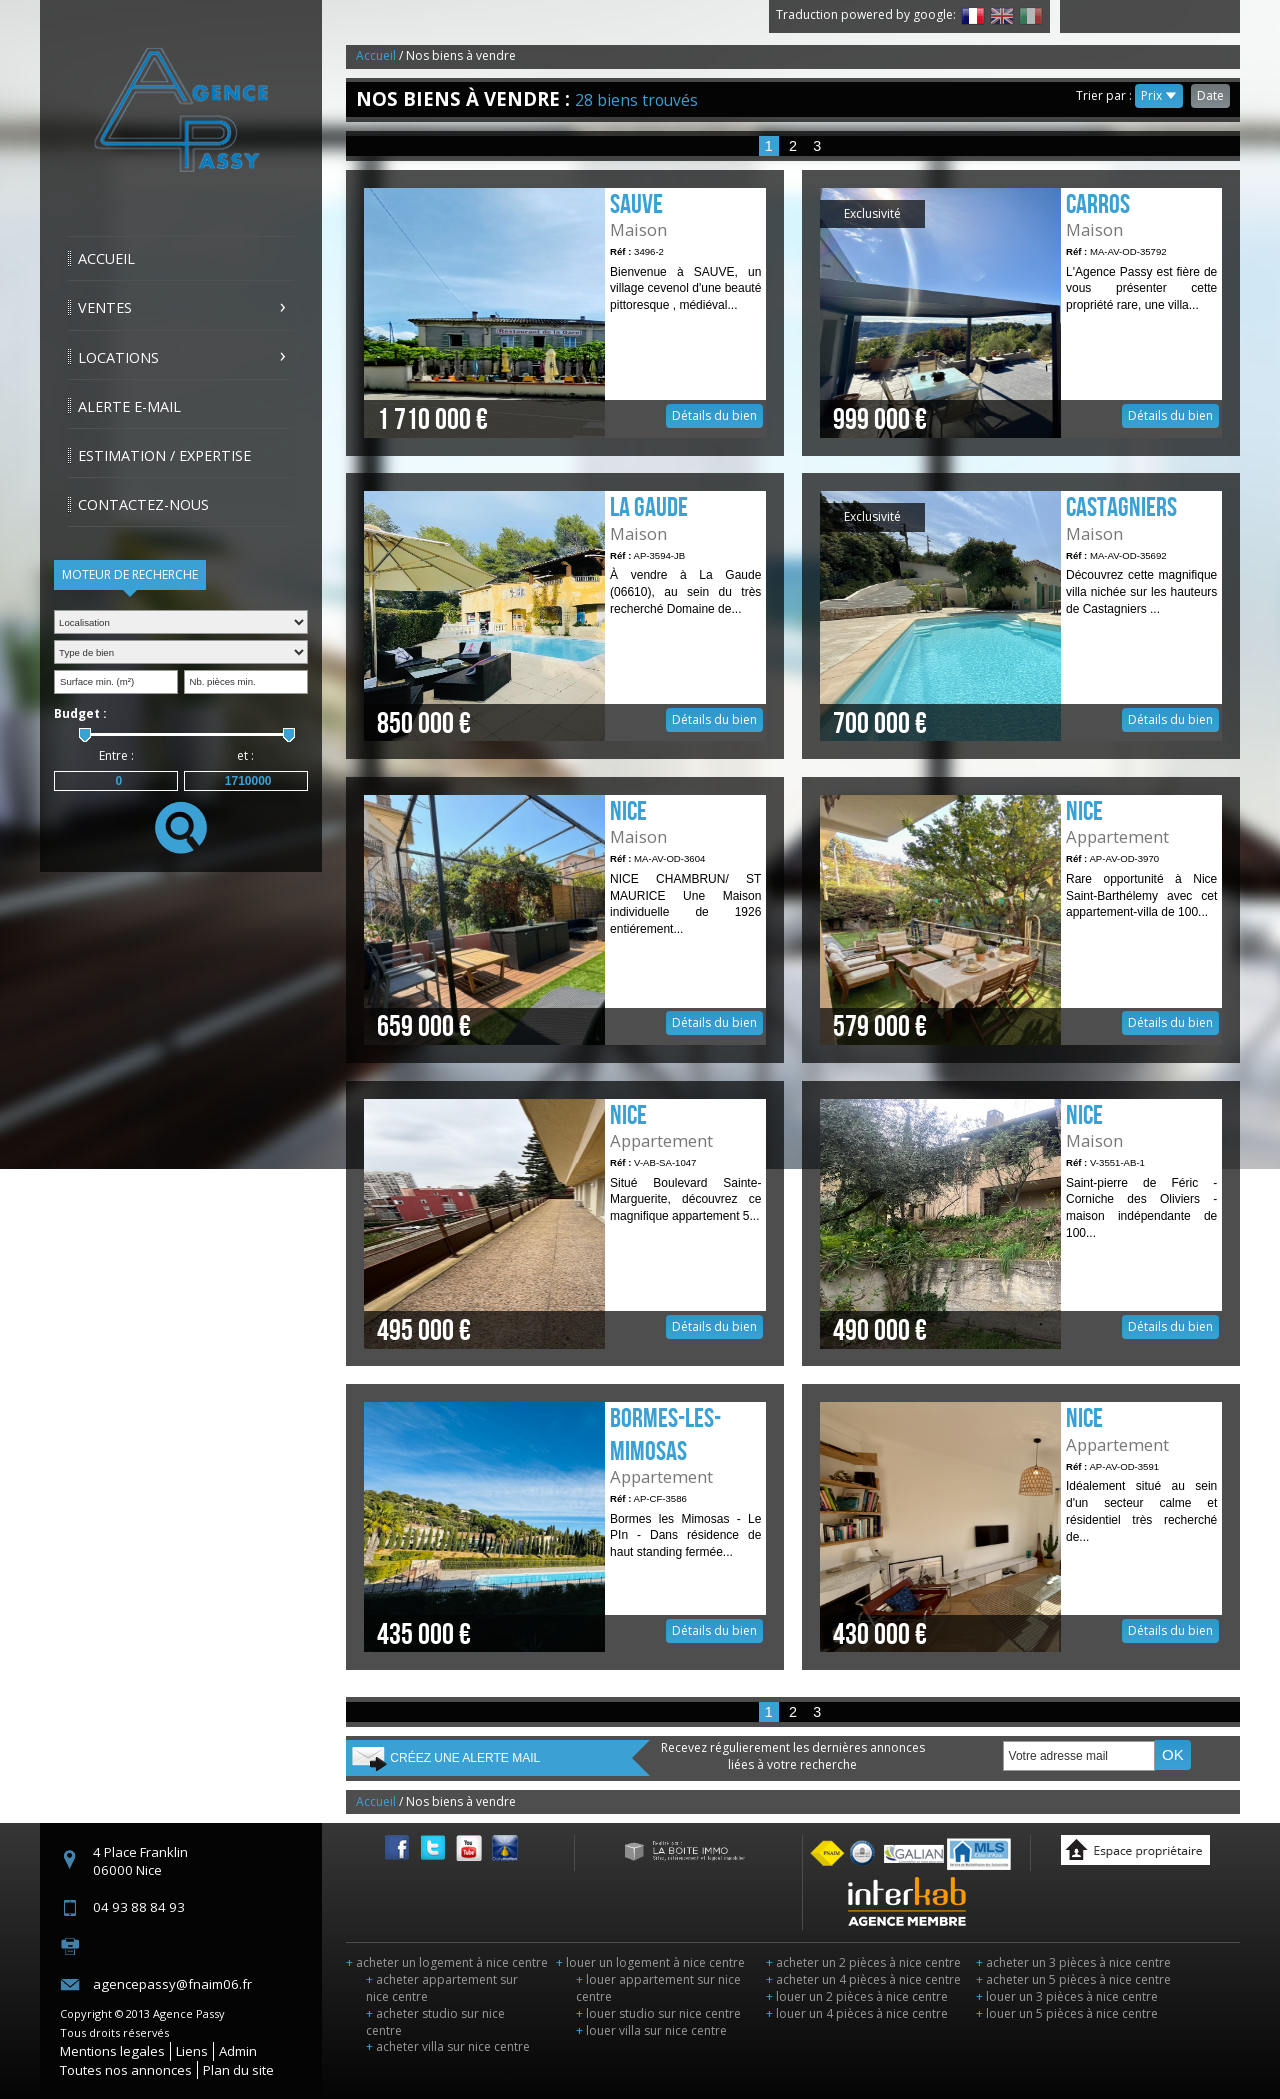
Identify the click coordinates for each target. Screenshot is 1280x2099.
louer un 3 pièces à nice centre (1067, 1996)
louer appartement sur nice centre (658, 1988)
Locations (118, 357)
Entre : (116, 755)
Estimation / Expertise (164, 455)
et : (245, 755)
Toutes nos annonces (126, 2070)
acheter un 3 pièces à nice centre (1073, 1962)
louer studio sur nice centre (658, 2013)
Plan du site (238, 2070)
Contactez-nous (143, 504)
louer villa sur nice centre (651, 2030)
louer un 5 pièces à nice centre (1067, 2013)
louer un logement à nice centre (650, 1962)
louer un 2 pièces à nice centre (857, 1996)
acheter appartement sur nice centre (442, 1988)
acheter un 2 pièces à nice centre (863, 1962)
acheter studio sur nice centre (435, 2022)
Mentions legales (112, 2051)
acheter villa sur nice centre (448, 2046)
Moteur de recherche (130, 574)
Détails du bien (565, 313)
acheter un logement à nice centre (447, 1962)
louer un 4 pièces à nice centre (857, 2013)
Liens (192, 2051)
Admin (238, 2051)
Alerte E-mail (129, 406)
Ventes (105, 307)
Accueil (106, 258)
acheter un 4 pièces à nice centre (863, 1979)
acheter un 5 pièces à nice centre (1073, 1979)
